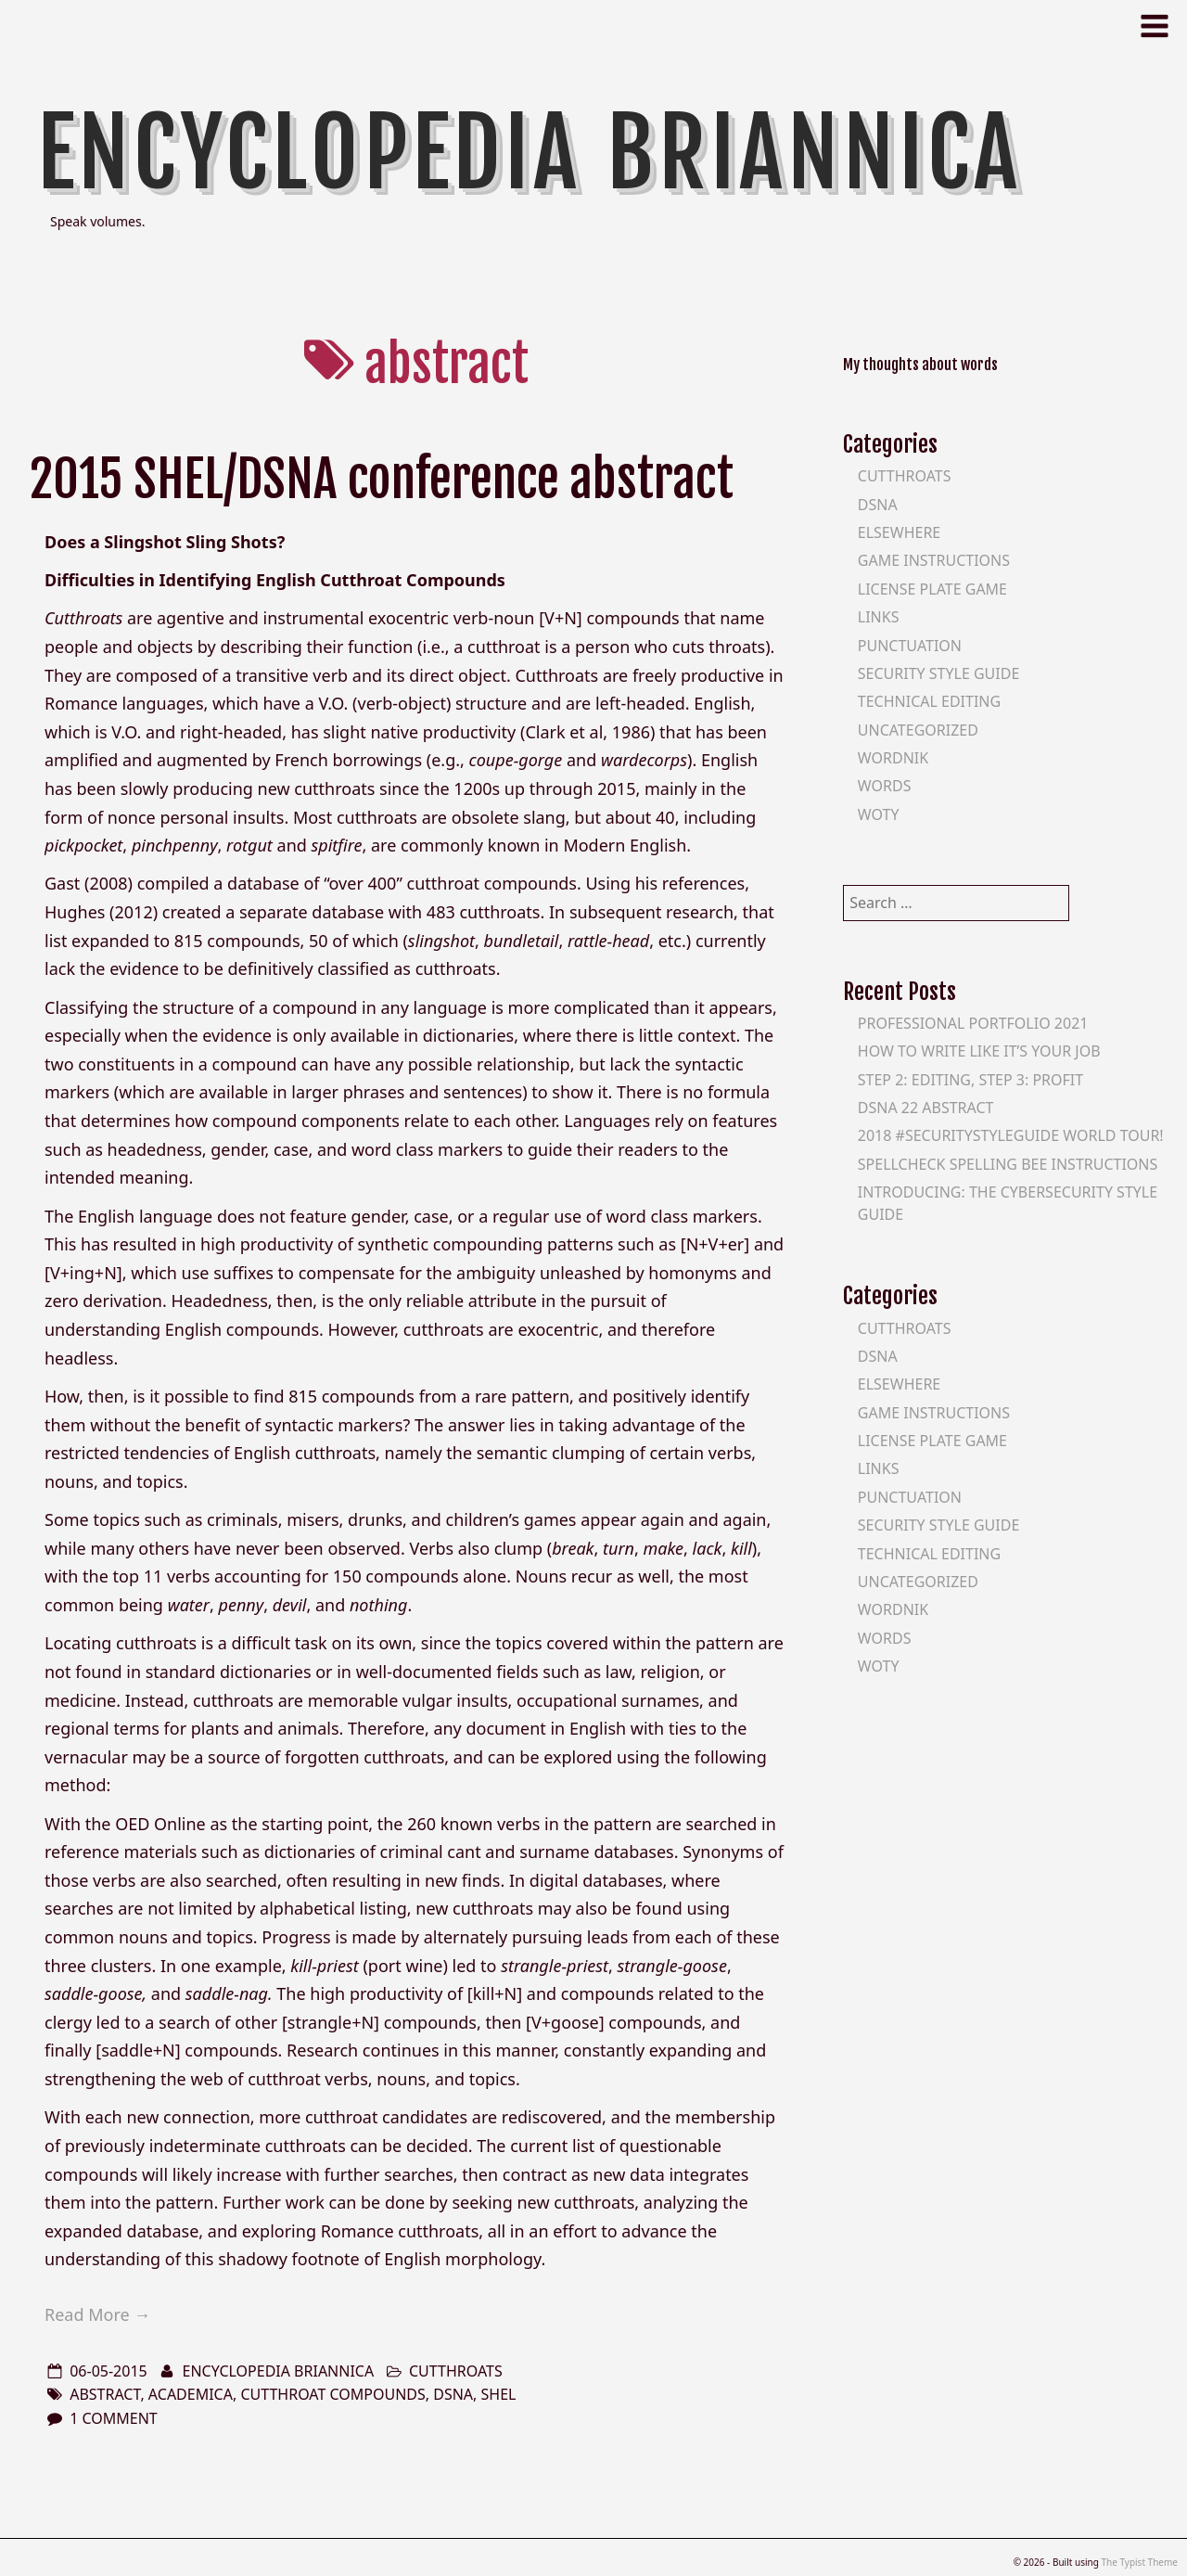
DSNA (878, 504)
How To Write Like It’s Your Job (979, 1051)
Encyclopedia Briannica (529, 153)
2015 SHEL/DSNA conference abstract (382, 479)
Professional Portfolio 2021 (973, 1023)
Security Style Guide (939, 673)
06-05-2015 (108, 2371)
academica (190, 2394)
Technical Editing (929, 701)
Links (879, 617)
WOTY (879, 814)
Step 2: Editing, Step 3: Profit (970, 1080)
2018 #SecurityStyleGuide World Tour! (1011, 1135)
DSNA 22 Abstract (926, 1107)
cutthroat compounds (332, 2394)
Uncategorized (918, 730)
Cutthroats (456, 2371)
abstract (105, 2394)
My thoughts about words (920, 364)
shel (499, 2394)
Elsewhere (899, 532)
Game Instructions (934, 560)
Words (885, 785)
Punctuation (910, 645)
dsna (453, 2394)
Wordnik (893, 758)
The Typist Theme (1139, 2562)
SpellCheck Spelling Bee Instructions (1008, 1164)
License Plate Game (932, 589)
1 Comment (114, 2418)
